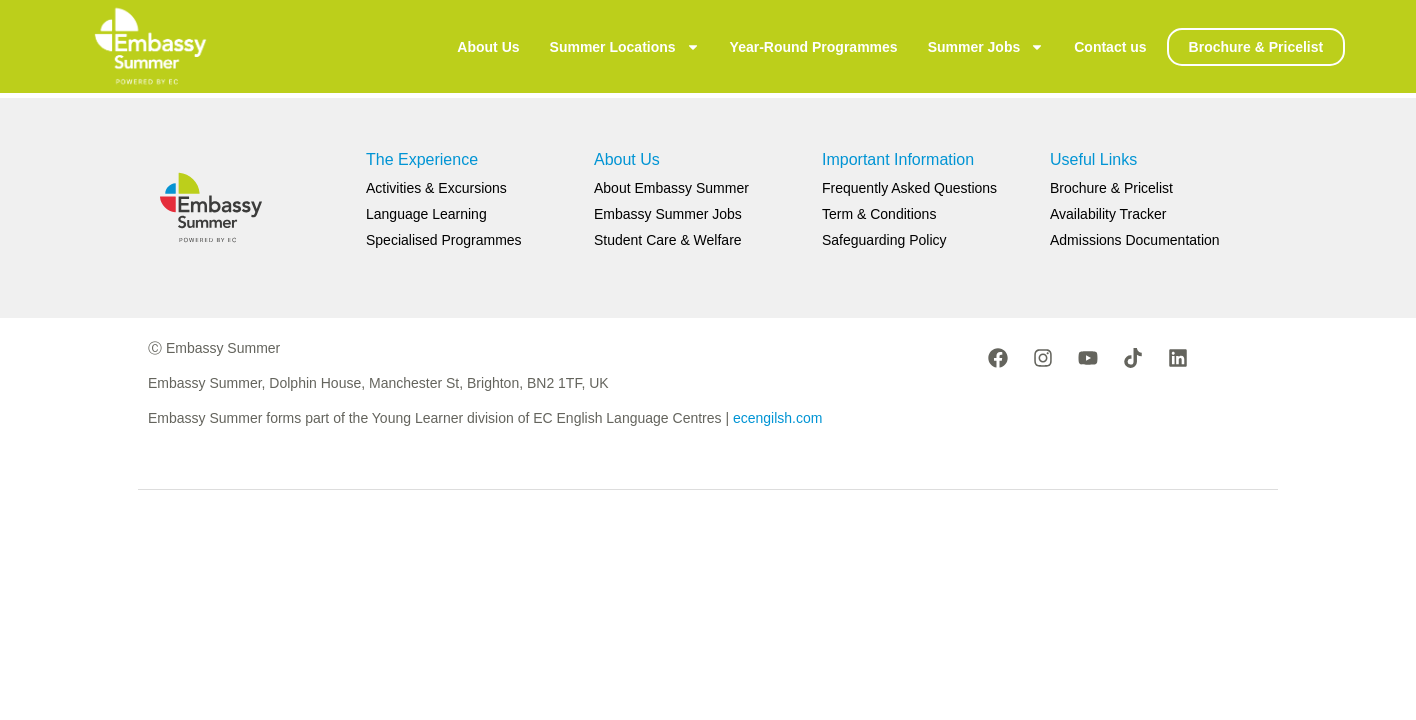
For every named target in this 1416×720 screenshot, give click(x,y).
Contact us (1110, 47)
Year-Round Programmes (814, 47)
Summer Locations (625, 47)
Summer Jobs (986, 47)
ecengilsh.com (778, 418)
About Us (488, 47)
